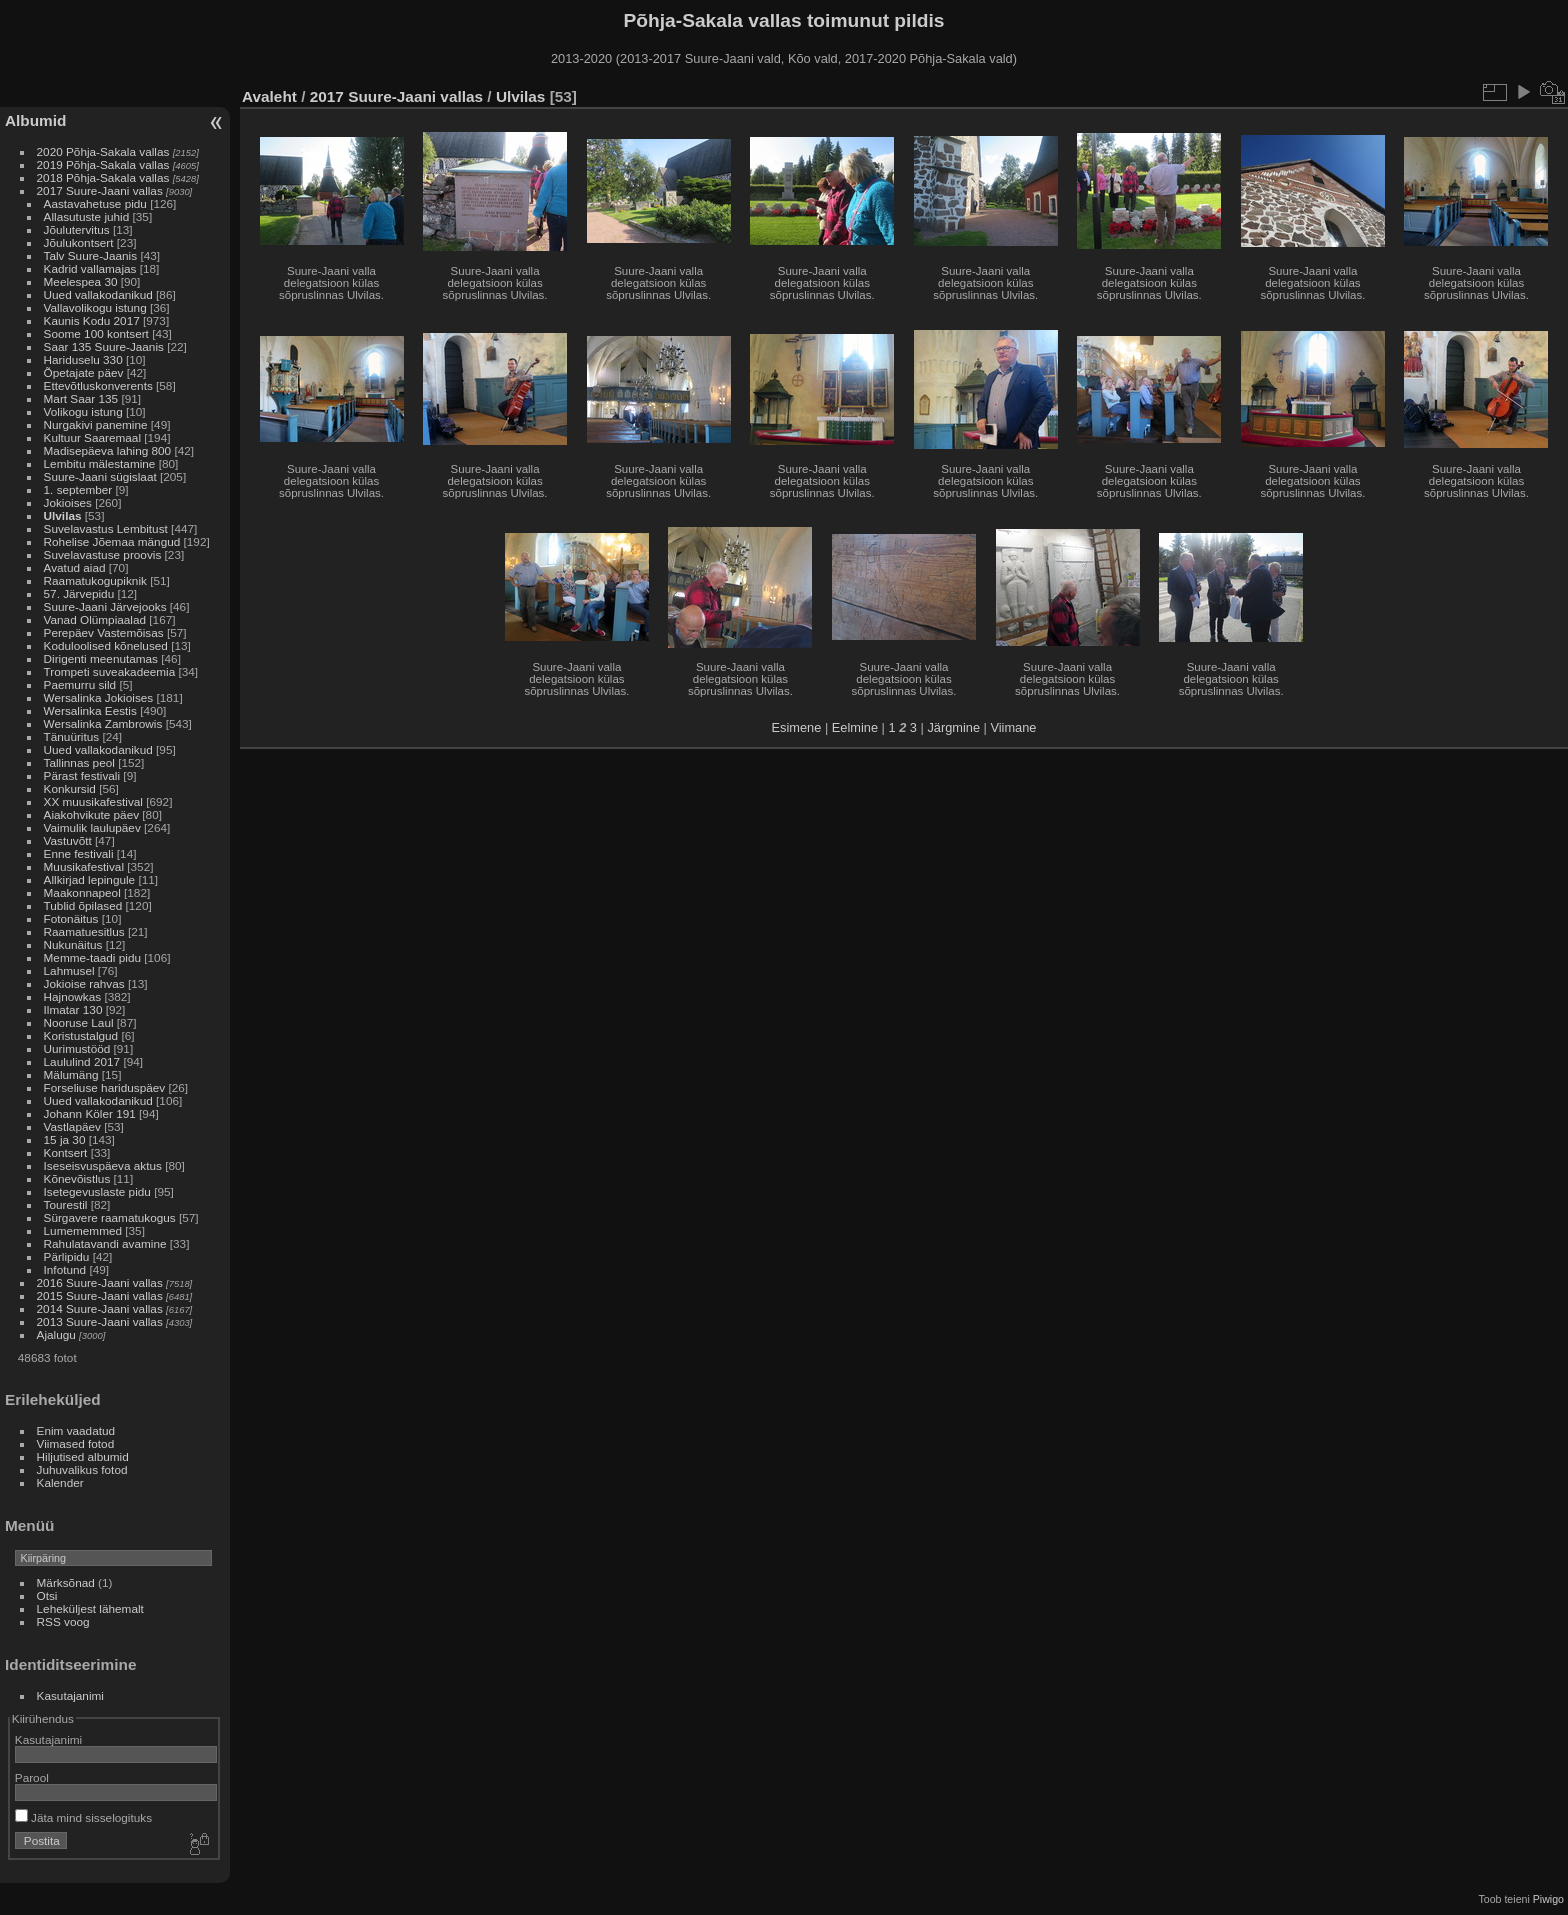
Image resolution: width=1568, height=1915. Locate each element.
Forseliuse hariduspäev (105, 1087)
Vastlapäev (72, 1126)
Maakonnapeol (84, 892)
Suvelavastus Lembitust (106, 528)
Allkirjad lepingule (90, 879)
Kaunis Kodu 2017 (92, 320)
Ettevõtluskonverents (98, 385)
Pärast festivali (82, 775)
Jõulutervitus (77, 229)
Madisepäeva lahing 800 (108, 450)
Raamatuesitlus (84, 931)
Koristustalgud (81, 1035)
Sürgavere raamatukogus (110, 1217)
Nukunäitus (73, 944)
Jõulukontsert (79, 242)
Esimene (797, 727)
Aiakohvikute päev (92, 814)
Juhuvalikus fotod (82, 1469)
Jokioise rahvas (84, 983)
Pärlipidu (67, 1256)
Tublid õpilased (83, 905)
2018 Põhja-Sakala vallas (103, 177)
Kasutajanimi (70, 1695)
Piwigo (1548, 1899)
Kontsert (66, 1152)
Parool (32, 1777)
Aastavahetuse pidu (95, 203)
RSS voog (63, 1621)
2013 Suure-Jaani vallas (100, 1321)
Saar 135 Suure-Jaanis (104, 346)
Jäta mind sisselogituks (83, 1817)
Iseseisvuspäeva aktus (103, 1165)
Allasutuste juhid (87, 216)
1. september (78, 489)
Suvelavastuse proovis (103, 554)
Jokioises (68, 502)
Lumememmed (83, 1230)
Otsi (47, 1595)
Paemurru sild (80, 684)
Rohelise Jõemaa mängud (112, 541)
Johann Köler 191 (90, 1113)
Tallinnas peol (79, 762)
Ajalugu (56, 1334)
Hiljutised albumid (83, 1456)
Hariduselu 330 (83, 359)
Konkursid (70, 788)
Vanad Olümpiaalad (95, 619)
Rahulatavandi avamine (105, 1243)
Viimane (1013, 727)
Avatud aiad (75, 567)
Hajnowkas (73, 996)
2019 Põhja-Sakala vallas (103, 164)
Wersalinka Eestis (90, 710)
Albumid (35, 120)
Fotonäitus (71, 918)
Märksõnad (66, 1582)
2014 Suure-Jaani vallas (100, 1308)
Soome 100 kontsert (96, 333)
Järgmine (953, 727)
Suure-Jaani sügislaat (100, 476)
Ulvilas (63, 515)
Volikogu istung (83, 411)
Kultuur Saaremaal (92, 437)
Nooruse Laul (79, 1022)
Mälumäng (71, 1074)
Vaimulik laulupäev (92, 827)
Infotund (65, 1269)
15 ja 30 (65, 1139)
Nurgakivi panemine (96, 424)
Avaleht (269, 96)
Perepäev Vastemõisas (104, 632)
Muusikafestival (84, 866)
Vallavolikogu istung (95, 307)
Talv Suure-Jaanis (91, 255)
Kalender (60, 1482)
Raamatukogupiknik (95, 580)
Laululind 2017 (82, 1061)
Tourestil (66, 1204)
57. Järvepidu (79, 593)
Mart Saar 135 (81, 398)
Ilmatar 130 (73, 1009)
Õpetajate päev (84, 372)
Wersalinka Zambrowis (103, 723)
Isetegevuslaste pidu (97, 1191)
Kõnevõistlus (77, 1178)
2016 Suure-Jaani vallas (100, 1282)
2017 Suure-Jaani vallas (100, 190)
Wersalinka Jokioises (99, 697)
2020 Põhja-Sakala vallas (103, 151)
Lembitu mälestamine (100, 463)
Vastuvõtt (68, 840)
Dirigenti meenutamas (101, 658)
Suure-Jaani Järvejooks (105, 606)
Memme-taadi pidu (92, 957)
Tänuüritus (72, 736)
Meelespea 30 (81, 281)
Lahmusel (69, 970)
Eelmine (855, 727)
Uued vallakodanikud (98, 294)
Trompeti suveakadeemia (110, 671)
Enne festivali (79, 853)
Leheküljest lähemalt (90, 1608)
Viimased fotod (76, 1443)
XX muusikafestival (93, 801)
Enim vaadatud (76, 1430)
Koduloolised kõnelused (106, 645)
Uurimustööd (77, 1048)
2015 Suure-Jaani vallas (100, 1295)
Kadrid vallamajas (90, 268)
